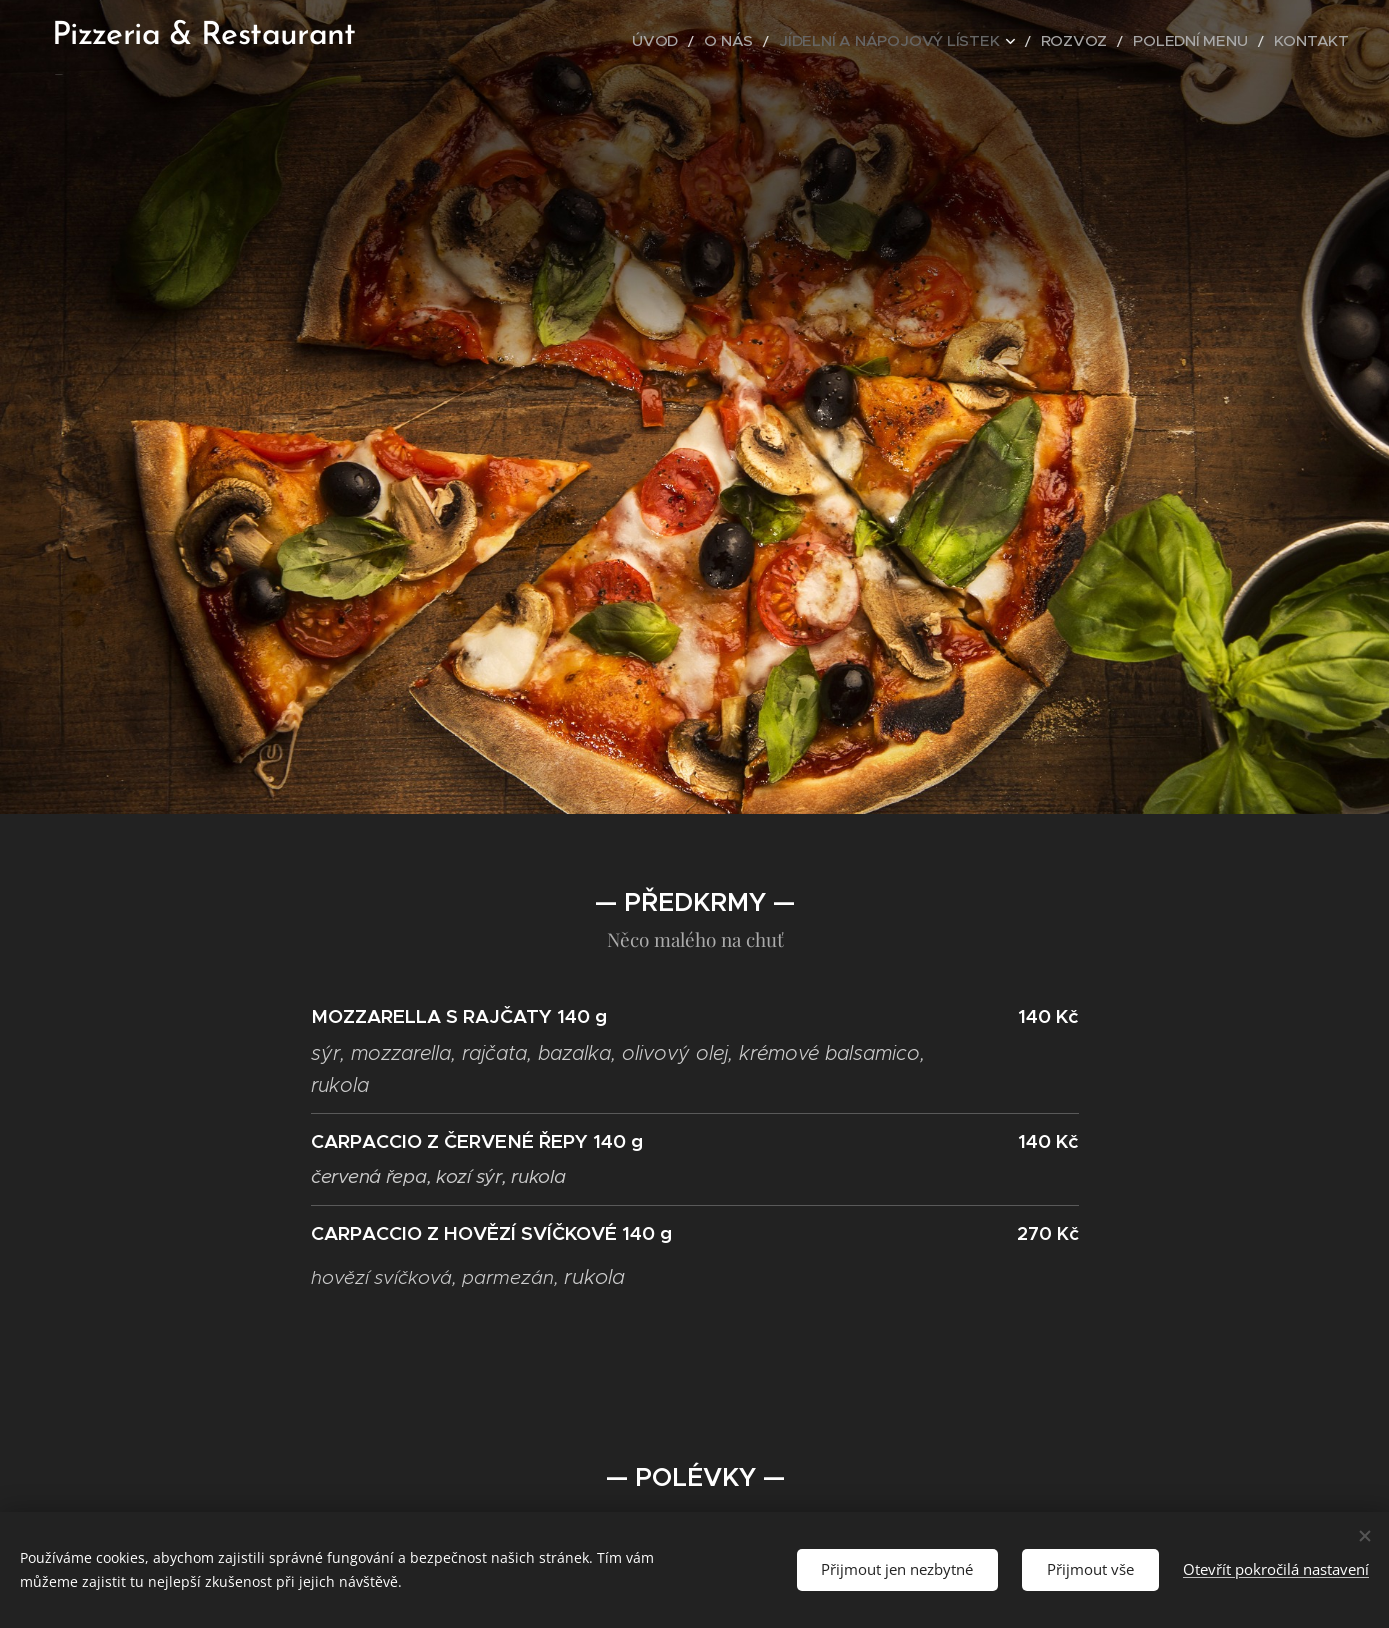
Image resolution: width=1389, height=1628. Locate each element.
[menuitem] (733, 41)
